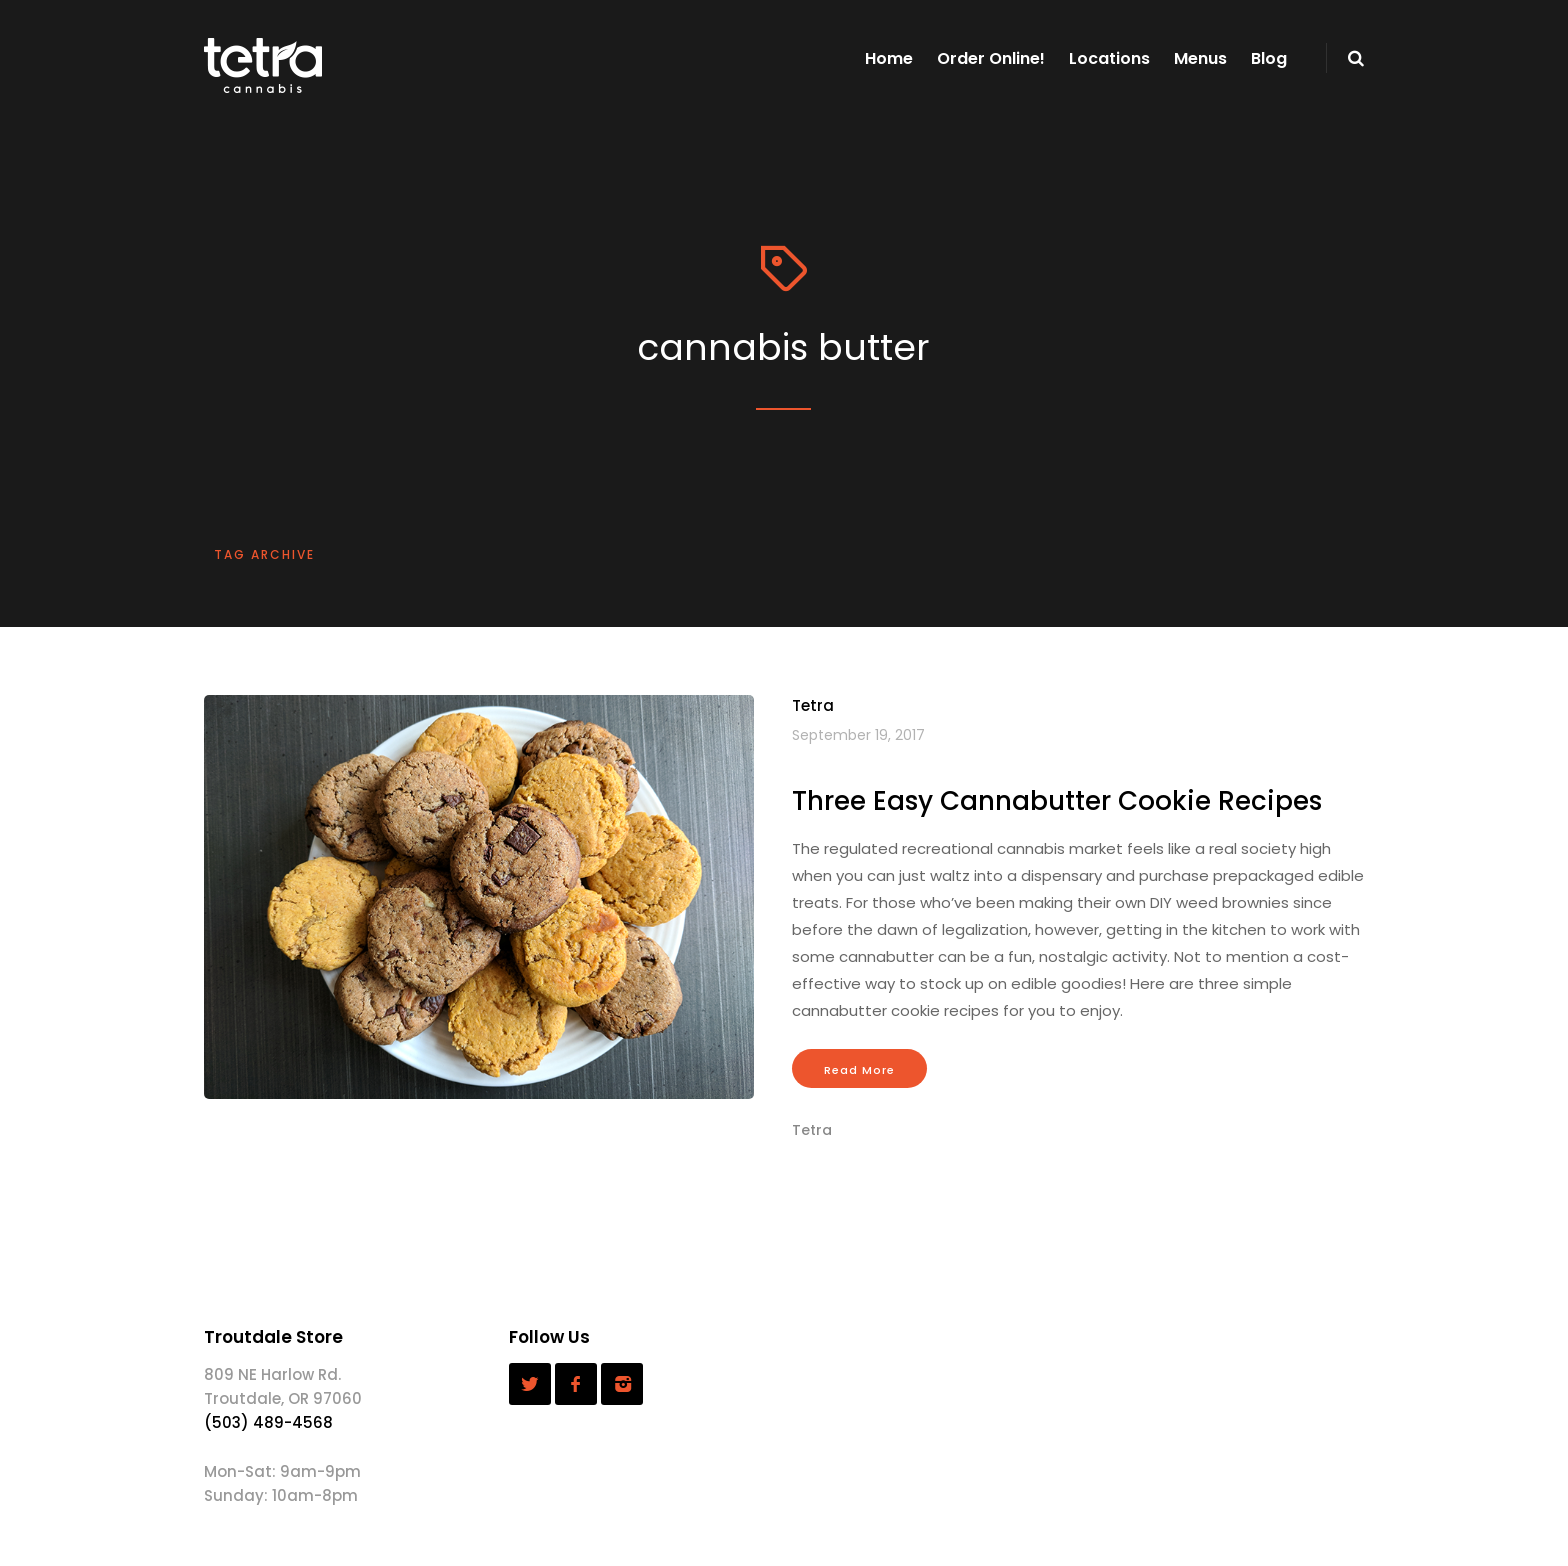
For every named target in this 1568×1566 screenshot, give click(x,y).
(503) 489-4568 (268, 1422)
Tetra (813, 705)
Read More (859, 1070)
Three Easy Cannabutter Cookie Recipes (1057, 801)
